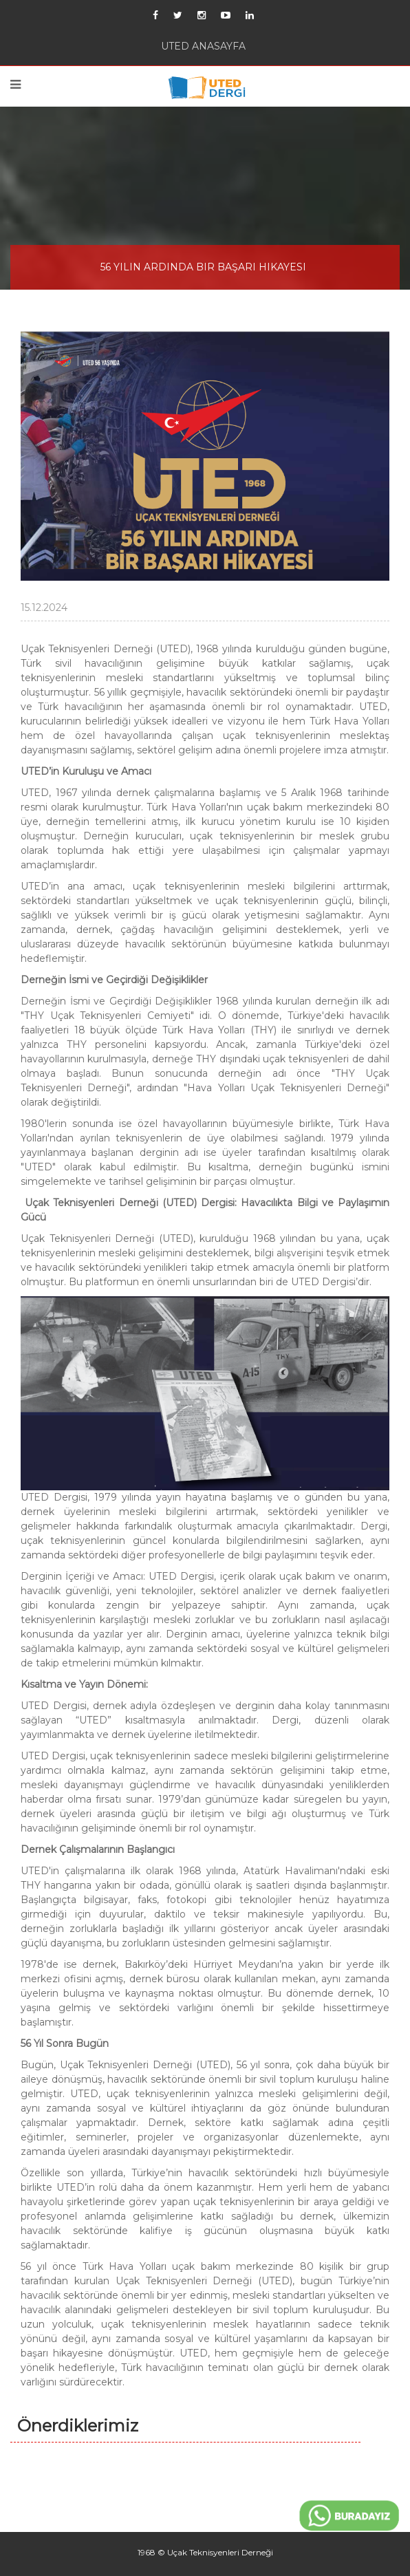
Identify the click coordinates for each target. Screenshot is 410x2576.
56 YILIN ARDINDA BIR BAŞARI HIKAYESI (203, 267)
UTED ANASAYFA (203, 46)
